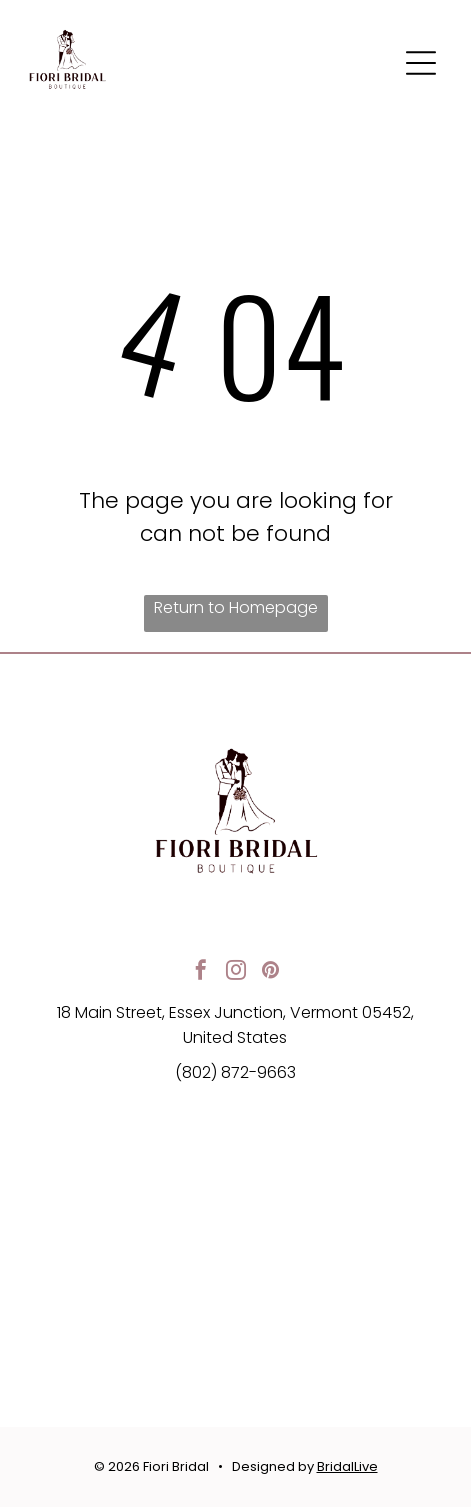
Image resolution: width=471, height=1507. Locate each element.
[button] (421, 63)
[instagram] (236, 972)
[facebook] (201, 972)
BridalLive (347, 1466)
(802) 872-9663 (235, 1072)
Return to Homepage (236, 607)
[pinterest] (271, 972)
